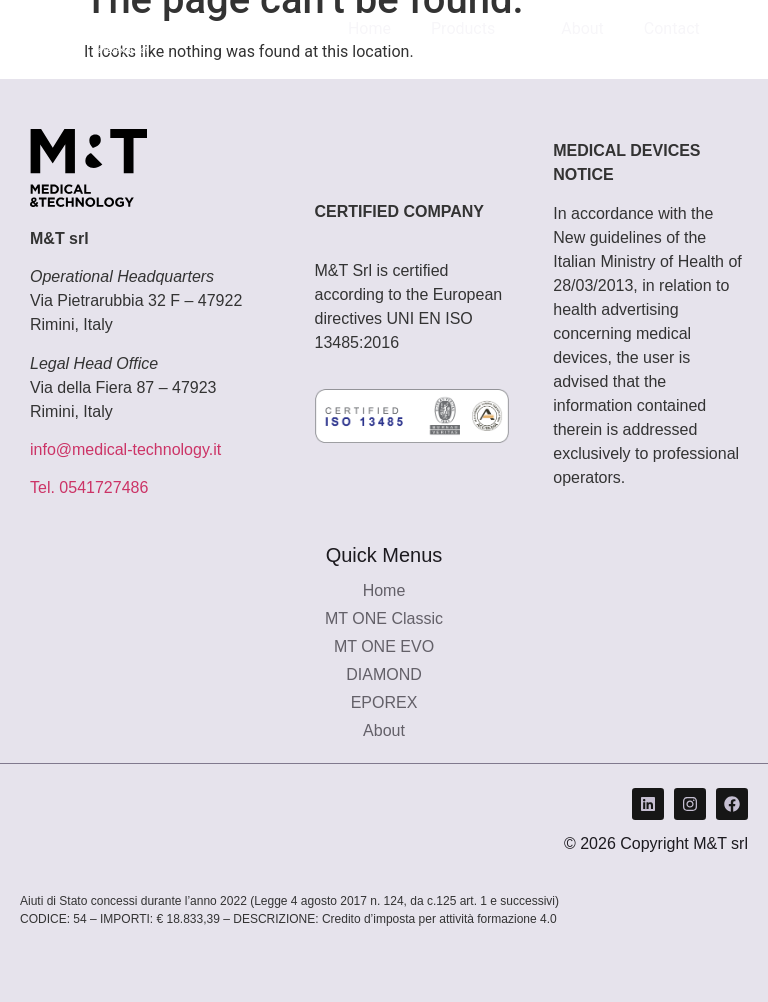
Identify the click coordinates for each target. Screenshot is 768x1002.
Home (369, 28)
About (582, 28)
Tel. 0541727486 (89, 487)
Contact (672, 28)
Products (476, 29)
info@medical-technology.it (125, 449)
